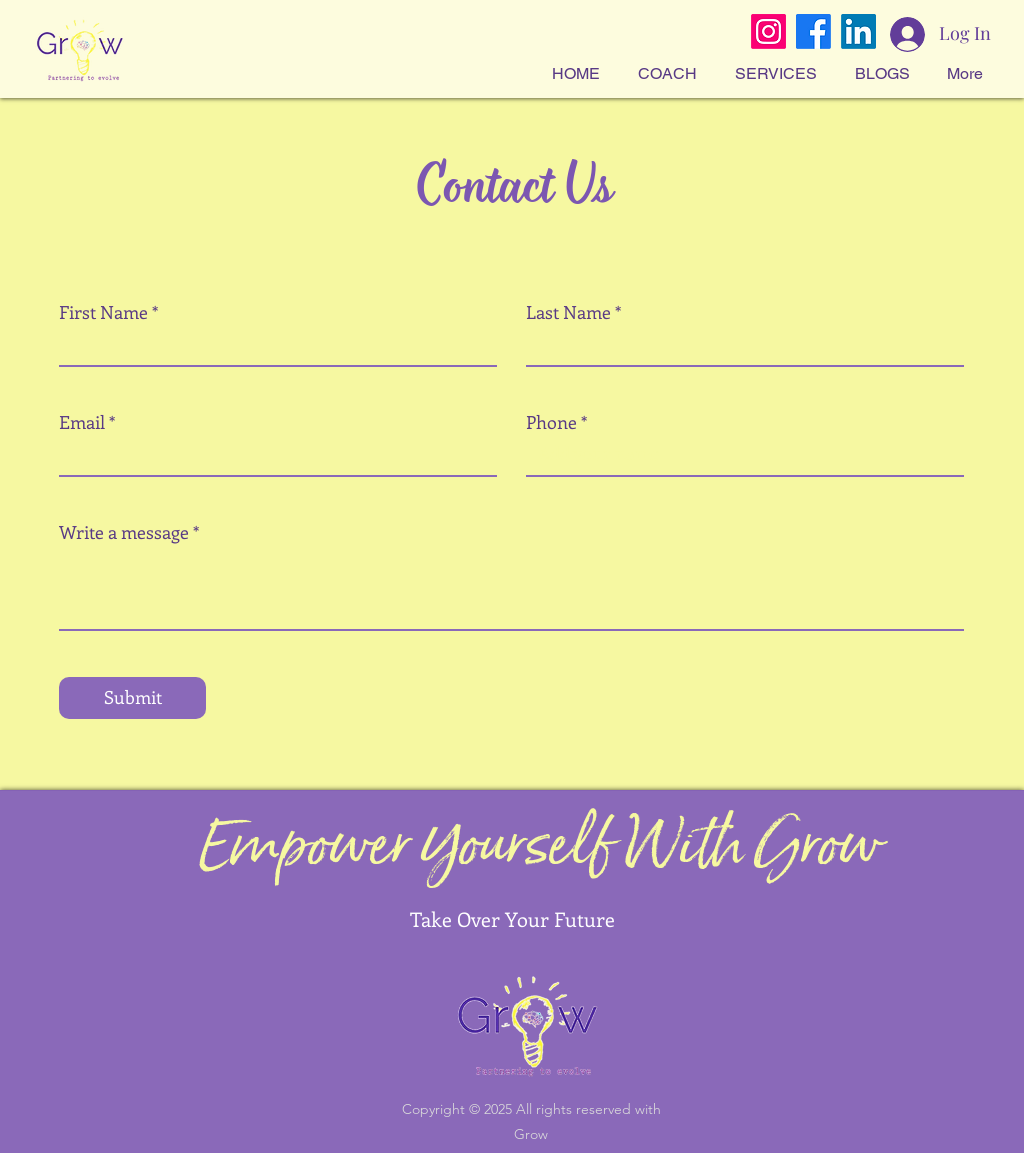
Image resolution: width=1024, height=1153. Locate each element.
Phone (551, 422)
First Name (103, 312)
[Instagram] (768, 31)
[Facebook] (813, 31)
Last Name (568, 312)
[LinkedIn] (858, 31)
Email (82, 422)
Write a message (124, 532)
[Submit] (132, 698)
